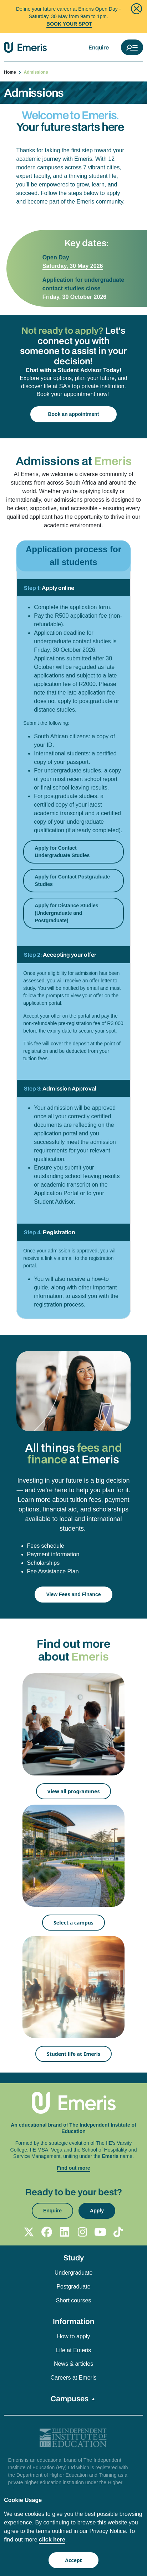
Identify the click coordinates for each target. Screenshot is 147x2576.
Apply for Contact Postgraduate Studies (72, 880)
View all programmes (73, 1791)
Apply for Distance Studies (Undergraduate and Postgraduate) (66, 913)
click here (52, 2540)
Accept (73, 2560)
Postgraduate (73, 2287)
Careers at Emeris (74, 2378)
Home (13, 72)
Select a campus (73, 1922)
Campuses (69, 2398)
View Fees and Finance (73, 1594)
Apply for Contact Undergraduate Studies (62, 851)
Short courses (73, 2300)
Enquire (98, 47)
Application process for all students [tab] (73, 555)
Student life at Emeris (73, 2053)
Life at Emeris (73, 2350)
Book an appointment (73, 414)
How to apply (73, 2336)
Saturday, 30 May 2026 (72, 266)
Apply (97, 2210)
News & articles (73, 2364)
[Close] (136, 8)
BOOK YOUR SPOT (69, 24)
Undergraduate (74, 2273)
